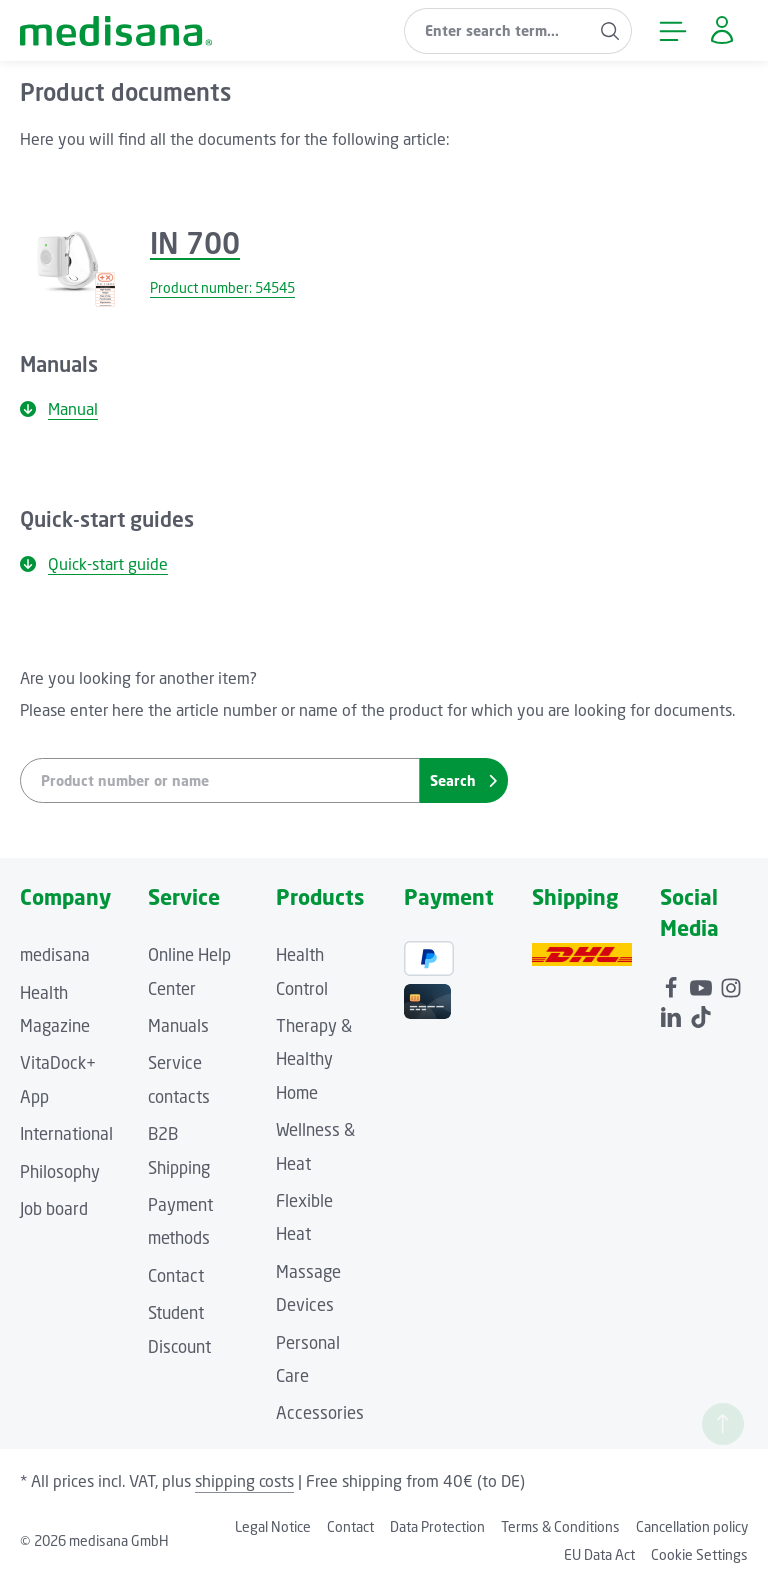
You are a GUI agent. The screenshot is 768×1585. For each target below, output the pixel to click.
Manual (59, 409)
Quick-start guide (94, 564)
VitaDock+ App (58, 1079)
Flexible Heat (304, 1217)
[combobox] (497, 31)
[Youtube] (703, 984)
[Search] (610, 31)
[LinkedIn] (673, 1013)
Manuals (178, 1026)
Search (463, 780)
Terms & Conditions (560, 1526)
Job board (54, 1209)
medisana (55, 955)
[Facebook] (673, 984)
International (66, 1134)
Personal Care (308, 1359)
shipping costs (244, 1481)
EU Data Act (599, 1554)
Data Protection (437, 1526)
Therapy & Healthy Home (314, 1059)
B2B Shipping (179, 1150)
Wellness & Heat (315, 1146)
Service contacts (179, 1079)
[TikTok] (701, 1013)
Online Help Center (189, 971)
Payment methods (180, 1221)
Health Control (302, 971)
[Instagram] (731, 984)
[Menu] (672, 30)
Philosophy (60, 1172)
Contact (176, 1276)
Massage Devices (308, 1288)
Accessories (320, 1413)
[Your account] (721, 30)
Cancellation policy (692, 1526)
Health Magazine (55, 1009)
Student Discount (179, 1329)
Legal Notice (273, 1526)
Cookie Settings (699, 1554)
